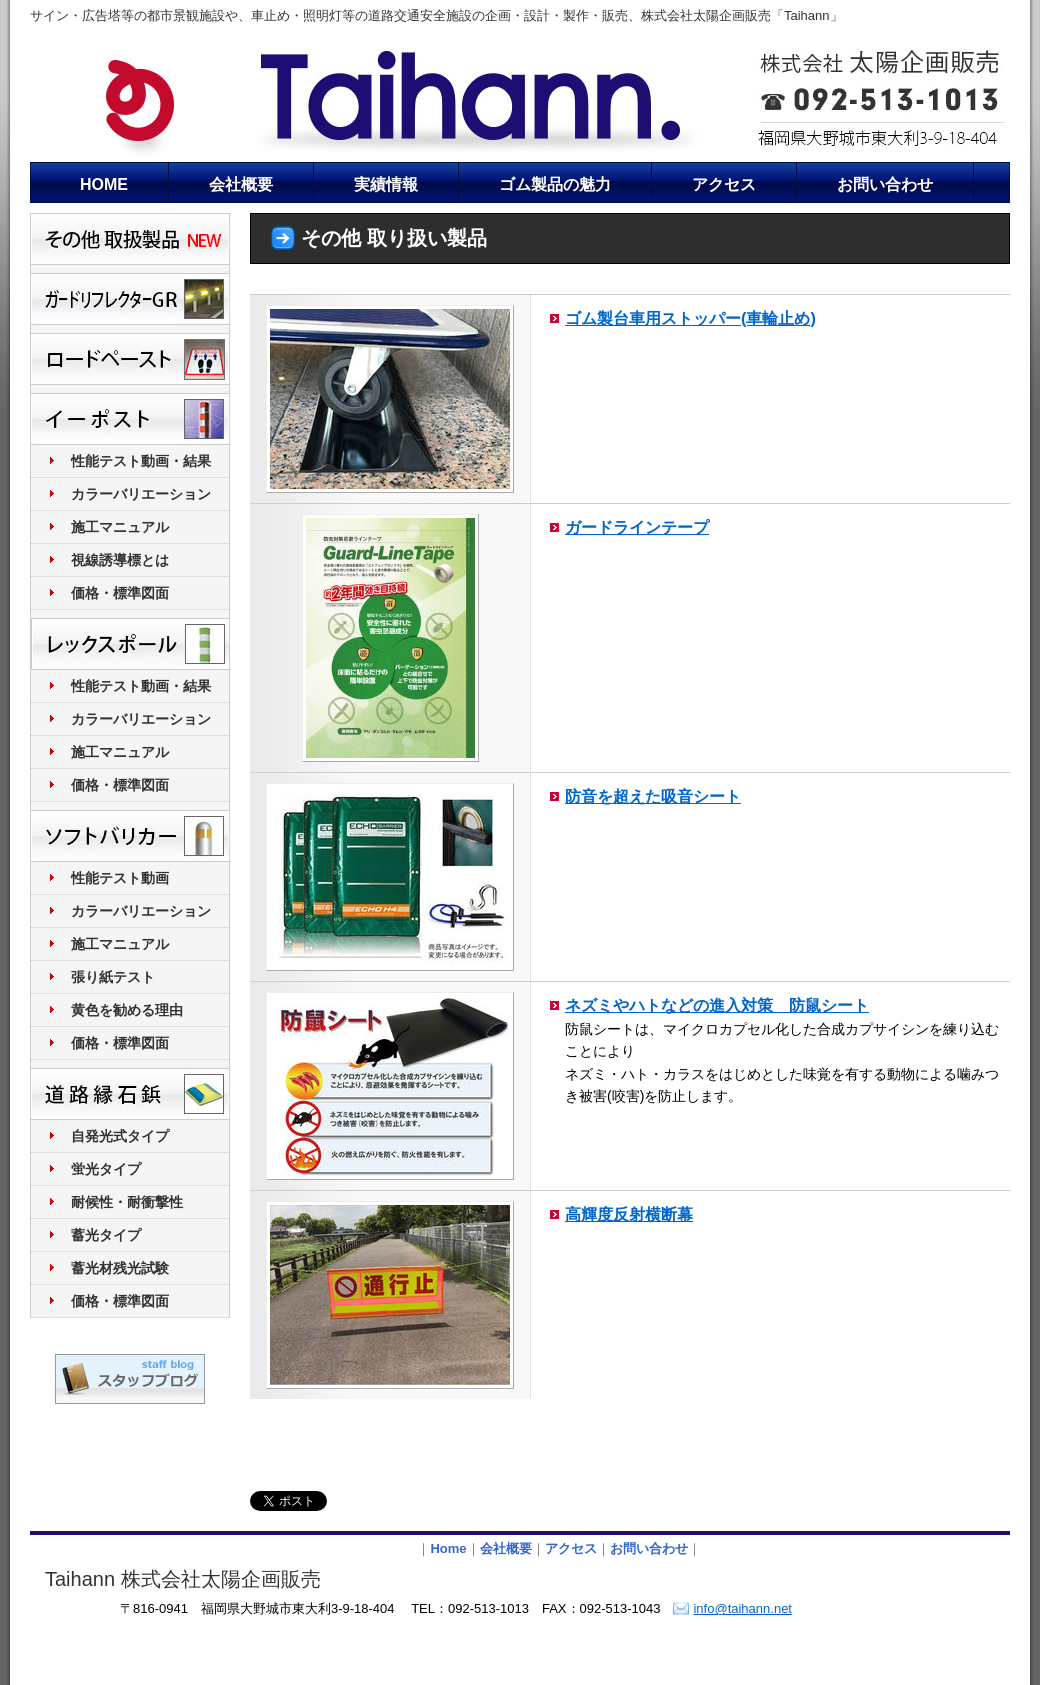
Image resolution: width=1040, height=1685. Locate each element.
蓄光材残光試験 (120, 1268)
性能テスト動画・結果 (141, 461)
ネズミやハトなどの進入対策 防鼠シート (717, 1005)
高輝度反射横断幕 (629, 1214)
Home (448, 1548)
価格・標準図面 (120, 593)
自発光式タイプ (120, 1136)
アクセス (724, 184)
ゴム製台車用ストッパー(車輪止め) (690, 318)
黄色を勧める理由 (127, 1010)
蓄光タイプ (106, 1235)
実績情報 (386, 184)
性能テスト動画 (120, 878)
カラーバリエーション (141, 494)
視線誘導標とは (120, 560)
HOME (104, 184)
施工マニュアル (120, 527)
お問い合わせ (885, 184)
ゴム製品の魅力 (555, 184)
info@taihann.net (742, 1608)
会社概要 (241, 184)
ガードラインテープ (637, 527)
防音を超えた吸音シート (653, 796)
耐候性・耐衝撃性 (127, 1202)
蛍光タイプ (106, 1169)
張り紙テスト (113, 977)
